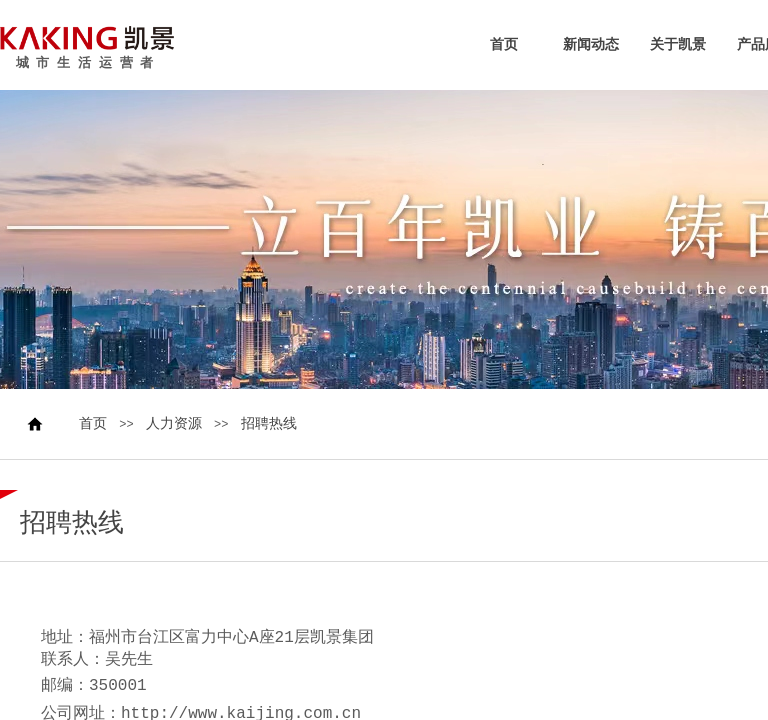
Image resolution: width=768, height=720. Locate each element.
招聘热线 (269, 424)
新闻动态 (591, 45)
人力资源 (174, 424)
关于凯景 (678, 45)
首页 (504, 45)
